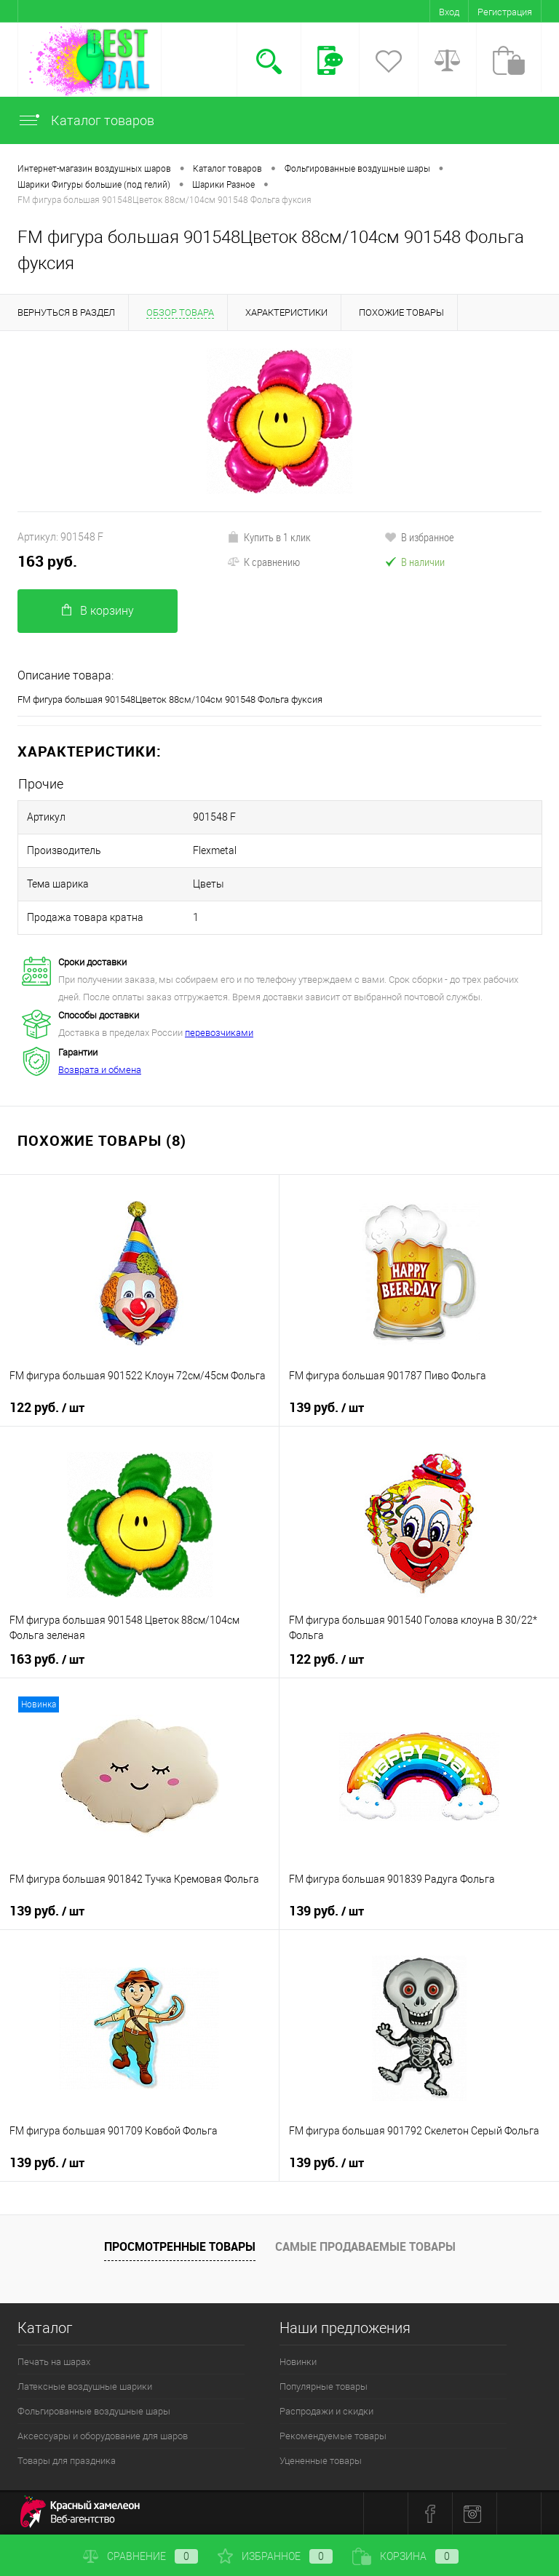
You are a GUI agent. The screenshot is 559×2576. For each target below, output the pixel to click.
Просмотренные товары (179, 2246)
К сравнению (263, 561)
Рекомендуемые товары (333, 2436)
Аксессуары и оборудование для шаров (102, 2436)
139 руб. (326, 1408)
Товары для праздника (66, 2460)
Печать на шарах (53, 2361)
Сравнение (140, 2556)
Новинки (298, 2361)
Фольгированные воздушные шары (93, 2411)
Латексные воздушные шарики (84, 2386)
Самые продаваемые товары (365, 2246)
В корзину (98, 611)
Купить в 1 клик (269, 537)
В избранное (419, 537)
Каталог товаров (85, 120)
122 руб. (46, 1408)
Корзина (405, 2556)
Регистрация (504, 12)
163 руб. (47, 561)
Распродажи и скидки (326, 2411)
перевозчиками (219, 1032)
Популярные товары (324, 2386)
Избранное (275, 2556)
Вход (449, 12)
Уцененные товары (321, 2460)
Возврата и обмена (99, 1069)
